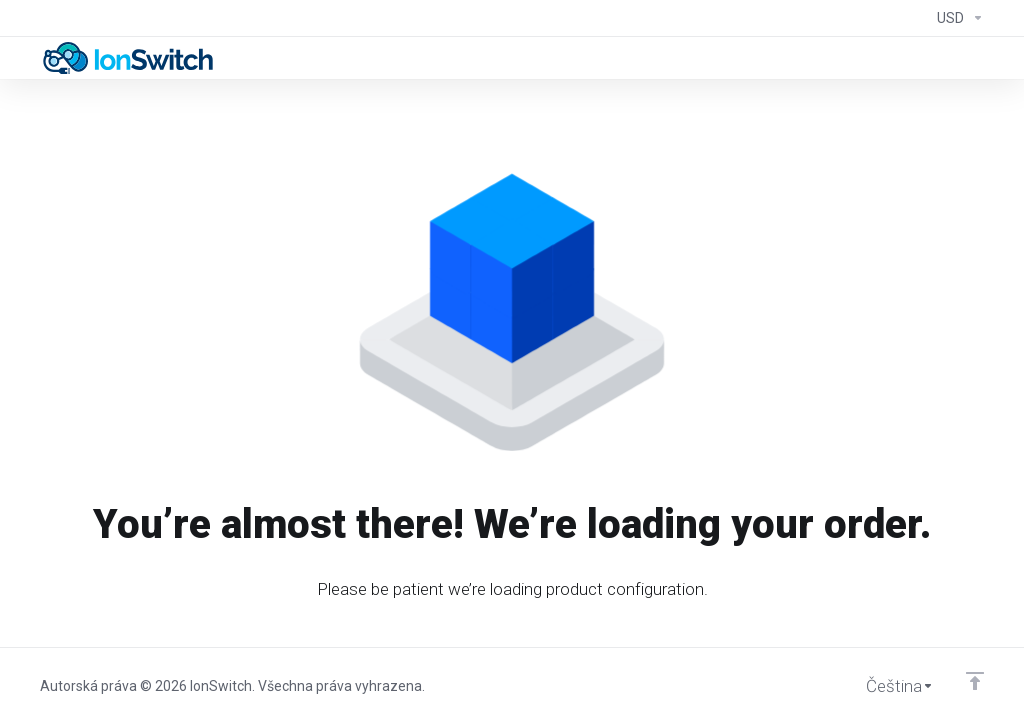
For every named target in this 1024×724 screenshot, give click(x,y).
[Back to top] (975, 681)
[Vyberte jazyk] (886, 686)
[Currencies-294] (956, 18)
